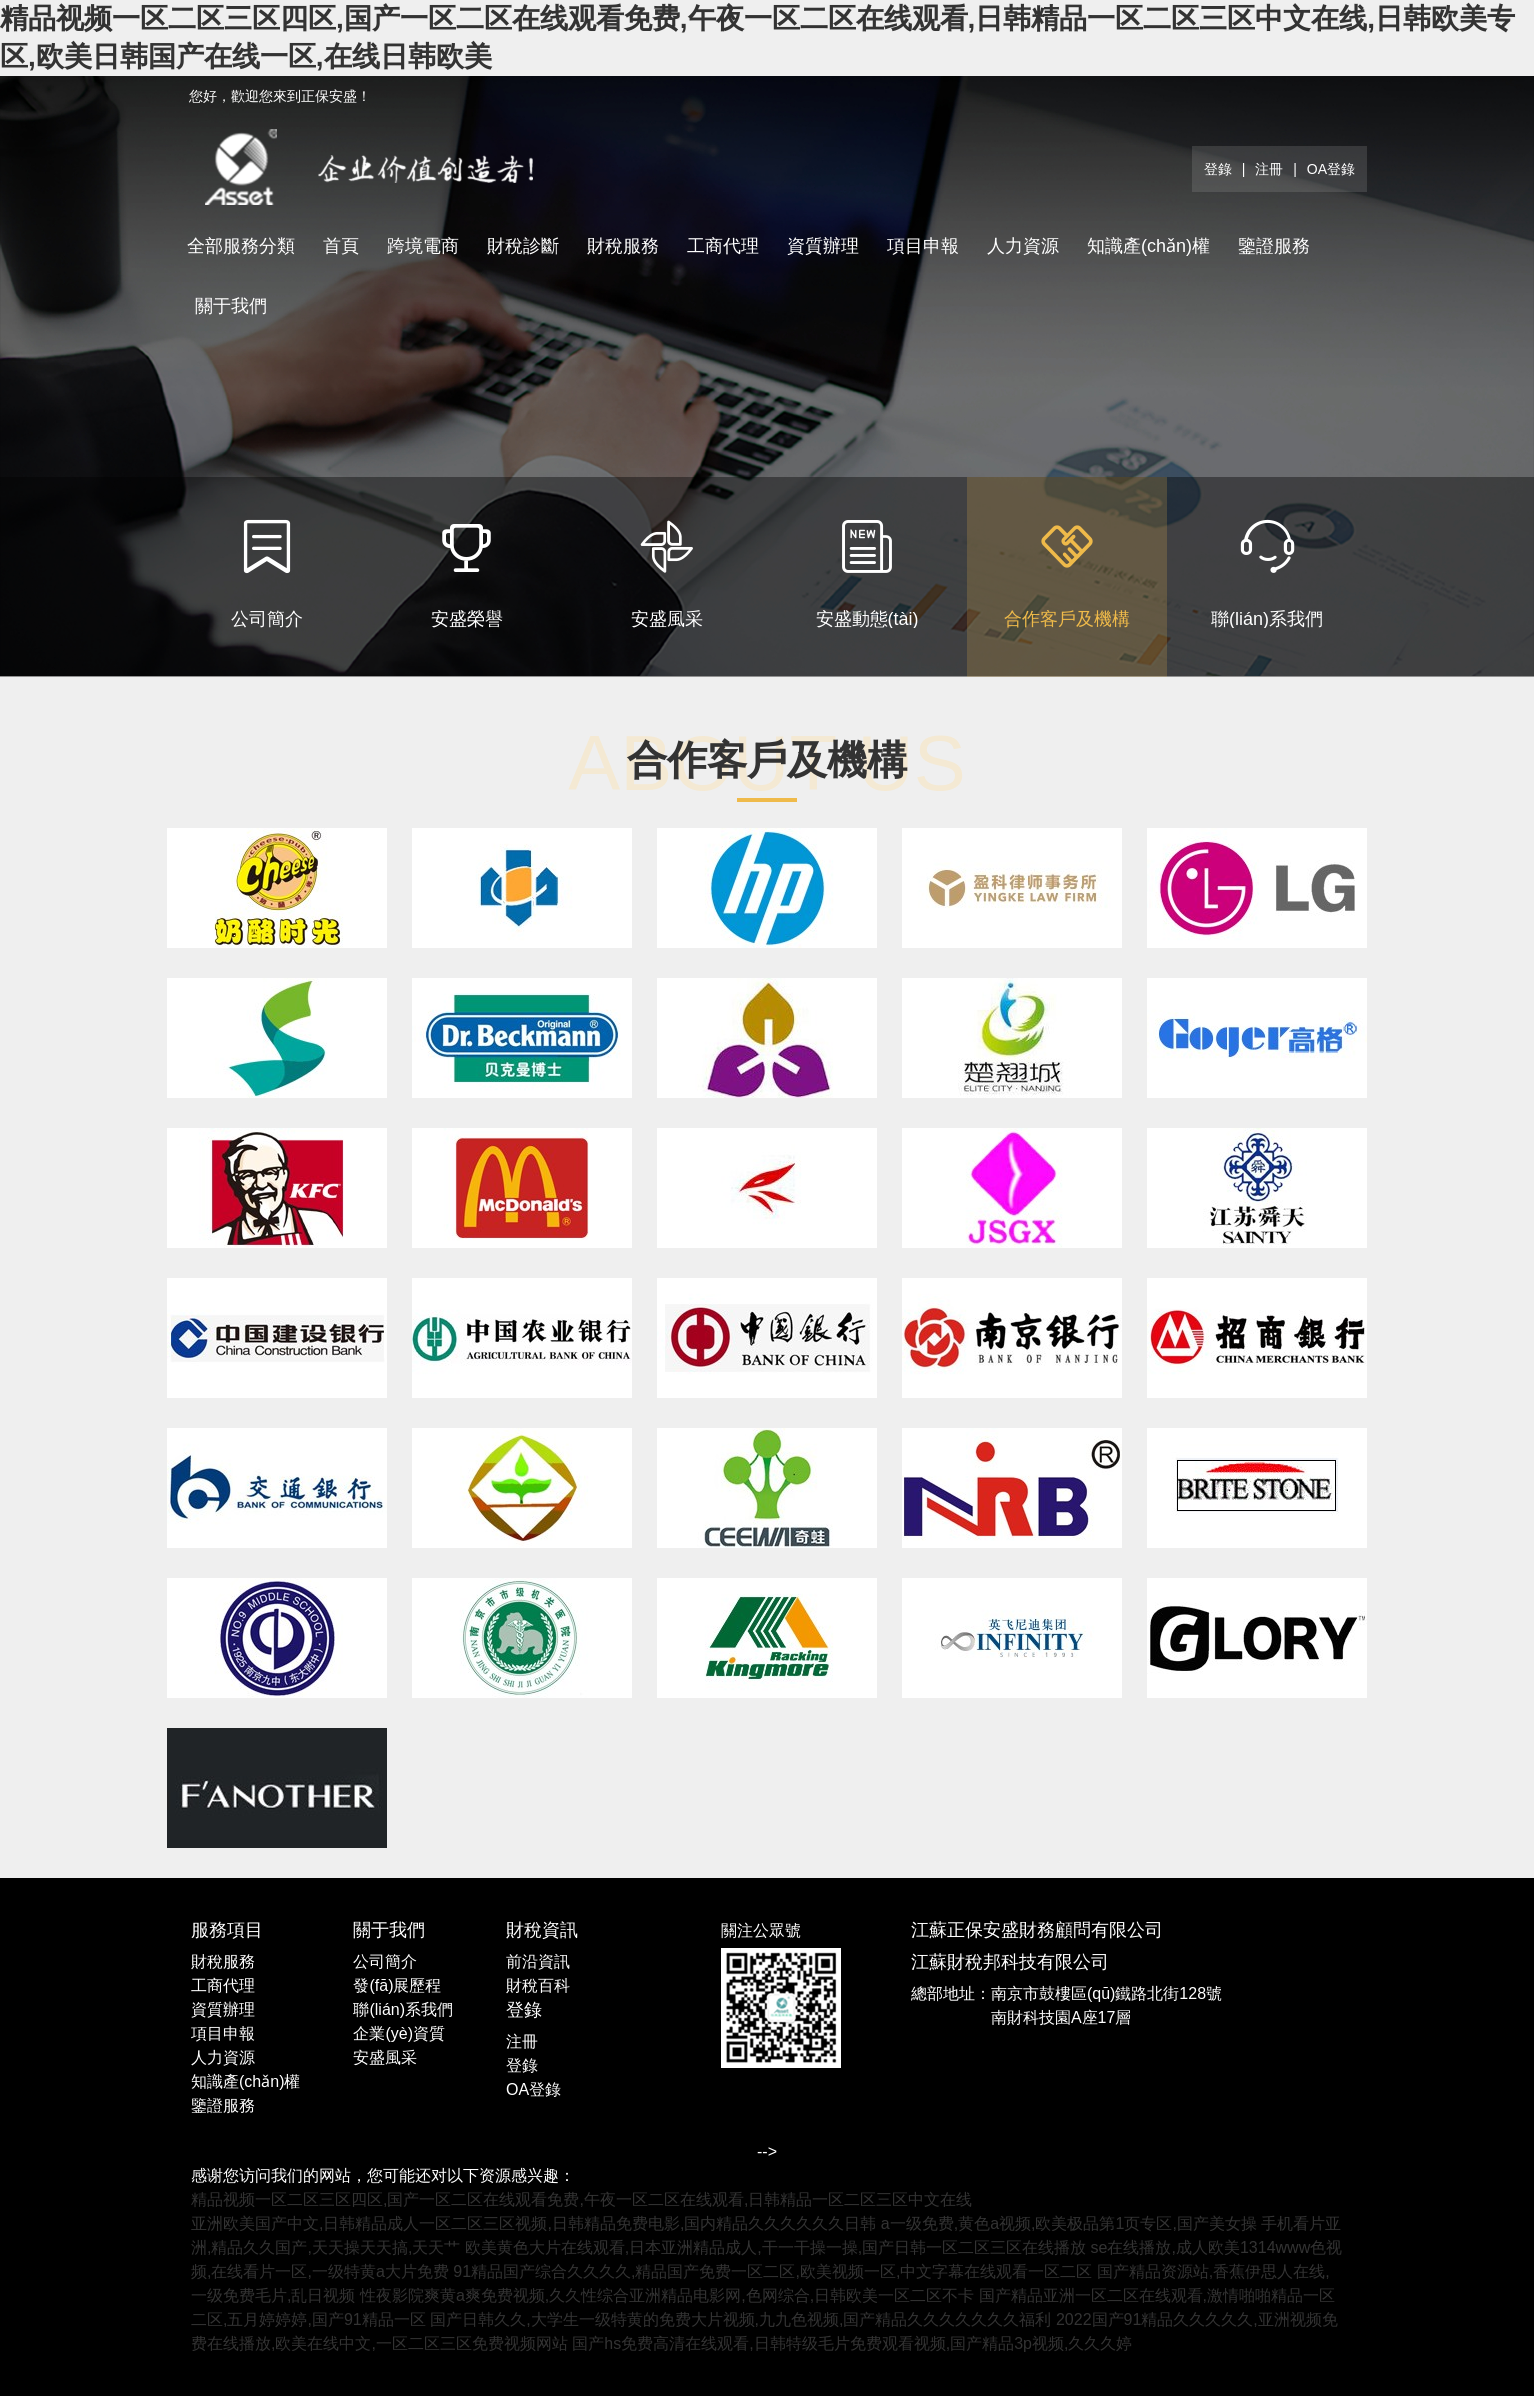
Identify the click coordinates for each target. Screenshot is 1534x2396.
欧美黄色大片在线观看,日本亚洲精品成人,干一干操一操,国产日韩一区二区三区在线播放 (775, 2247)
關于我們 (231, 306)
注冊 (1269, 169)
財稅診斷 (523, 246)
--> (767, 2151)
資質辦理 (823, 246)
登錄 (1218, 169)
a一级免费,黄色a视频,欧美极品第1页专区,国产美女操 (1069, 2223)
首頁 (341, 246)
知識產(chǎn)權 (1148, 246)
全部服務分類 (241, 246)
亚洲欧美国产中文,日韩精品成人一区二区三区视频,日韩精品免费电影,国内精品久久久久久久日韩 (533, 2223)
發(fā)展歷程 (397, 1985)
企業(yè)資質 (399, 2033)
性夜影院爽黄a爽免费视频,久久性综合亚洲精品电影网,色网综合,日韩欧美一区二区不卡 (667, 2295)
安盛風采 (385, 2057)
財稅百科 (538, 1985)
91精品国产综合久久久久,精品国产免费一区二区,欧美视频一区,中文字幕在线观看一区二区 (772, 2271)
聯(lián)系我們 (403, 2009)
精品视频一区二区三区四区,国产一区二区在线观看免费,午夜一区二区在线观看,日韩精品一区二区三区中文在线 (581, 2199)
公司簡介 (385, 1961)
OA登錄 (1331, 169)
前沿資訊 (538, 1961)
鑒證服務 (1274, 246)
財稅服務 (623, 246)
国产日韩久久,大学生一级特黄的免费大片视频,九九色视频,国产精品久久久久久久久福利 (740, 2319)
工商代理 (723, 246)
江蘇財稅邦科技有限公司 (1010, 1962)
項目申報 (923, 246)
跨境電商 (423, 246)
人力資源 (1023, 246)
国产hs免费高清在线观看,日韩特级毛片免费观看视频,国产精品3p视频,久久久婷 (852, 2343)
